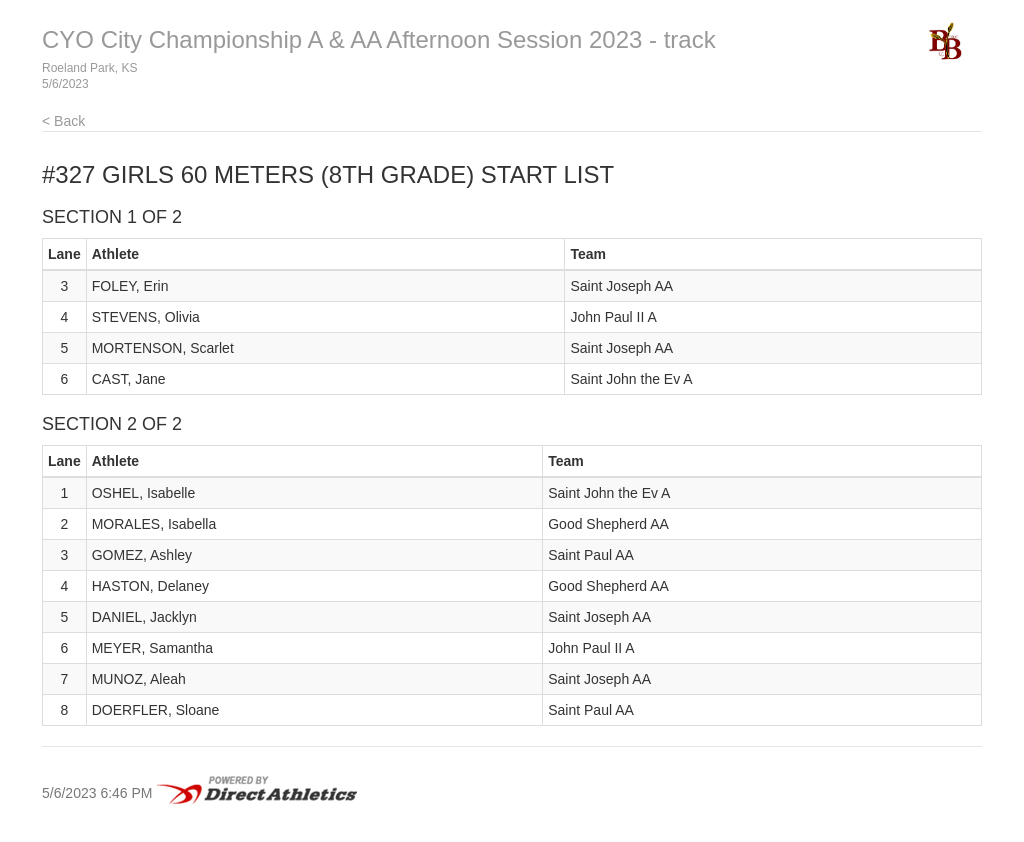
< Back (63, 121)
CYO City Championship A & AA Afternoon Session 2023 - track (379, 39)
